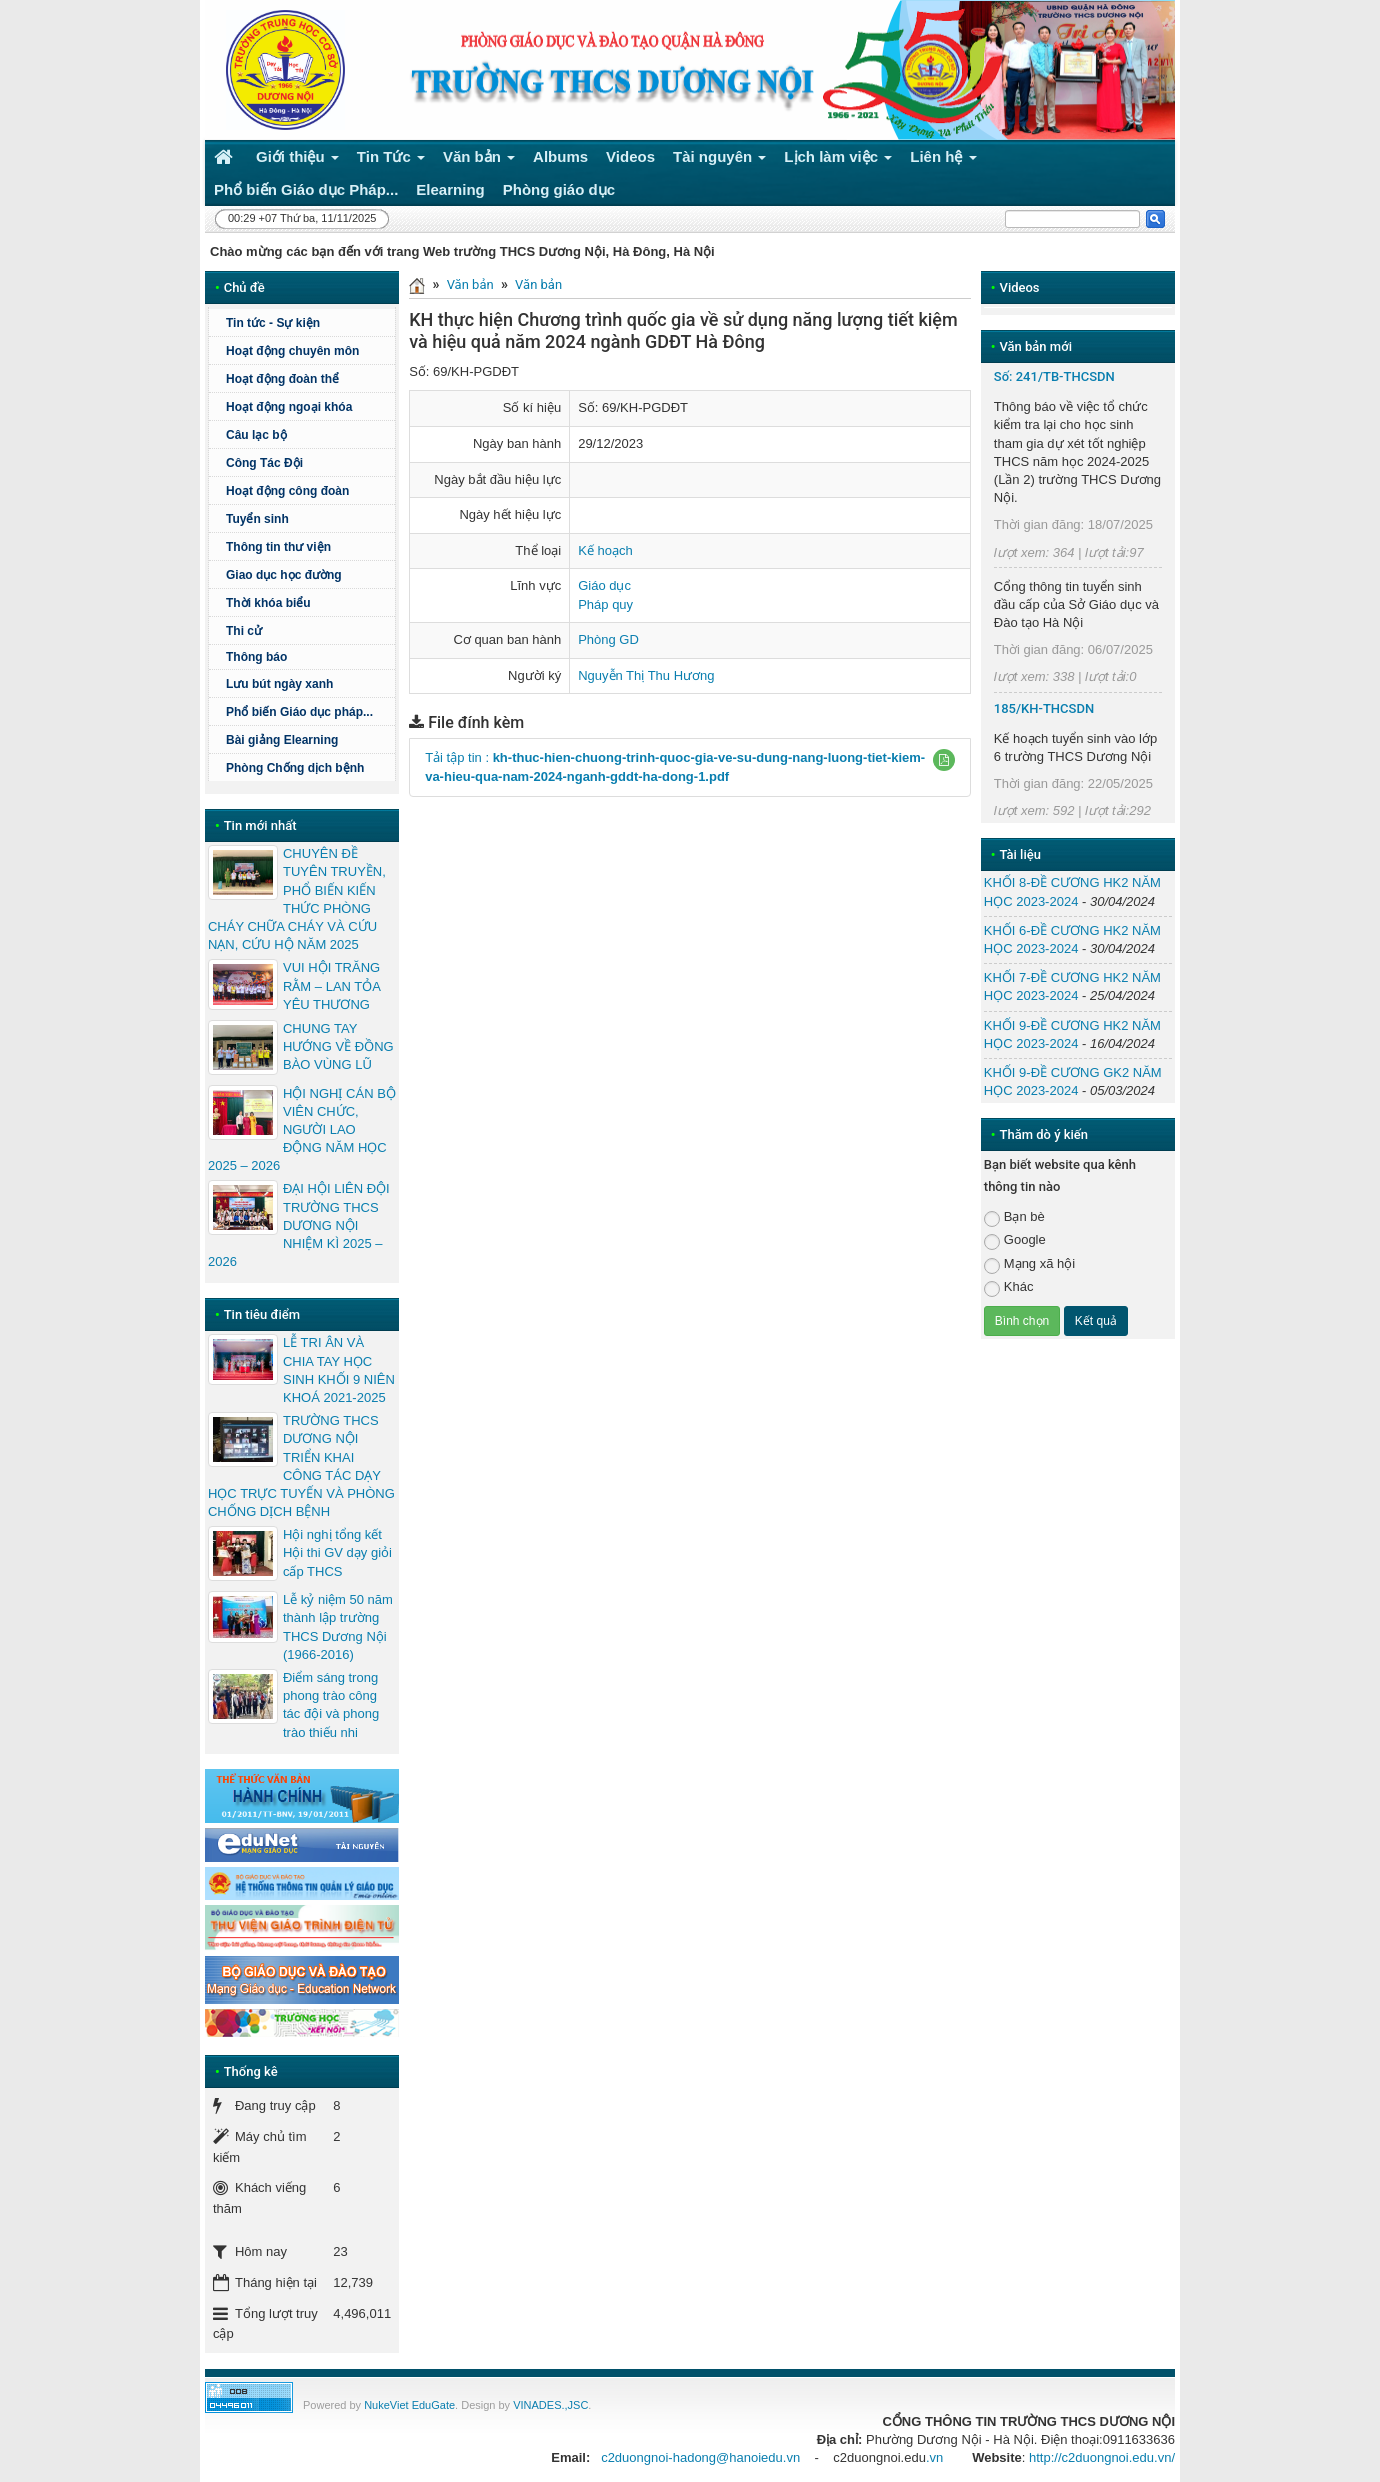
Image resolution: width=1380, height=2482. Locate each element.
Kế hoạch (605, 550)
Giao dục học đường (284, 575)
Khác (1009, 1287)
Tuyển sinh (257, 519)
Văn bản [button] (479, 160)
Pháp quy (605, 604)
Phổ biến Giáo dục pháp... (308, 712)
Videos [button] (630, 156)
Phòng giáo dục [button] (559, 189)
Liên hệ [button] (943, 160)
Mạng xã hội (1029, 1264)
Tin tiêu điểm (262, 1314)
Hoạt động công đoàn (287, 491)
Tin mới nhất (260, 825)
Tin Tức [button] (391, 160)
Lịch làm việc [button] (838, 160)
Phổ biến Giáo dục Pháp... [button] (306, 189)
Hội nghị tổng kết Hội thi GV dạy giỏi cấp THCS (337, 1552)
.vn (934, 2457)
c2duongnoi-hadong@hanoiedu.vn (700, 2457)
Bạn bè (1014, 1217)
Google (1015, 1240)
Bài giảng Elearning (282, 740)
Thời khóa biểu (268, 603)
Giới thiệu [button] (297, 160)
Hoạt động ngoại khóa (289, 407)
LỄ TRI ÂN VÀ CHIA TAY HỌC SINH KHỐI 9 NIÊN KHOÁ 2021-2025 (339, 1370)
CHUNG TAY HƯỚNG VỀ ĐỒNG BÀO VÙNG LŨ (338, 1046)
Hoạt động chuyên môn (308, 351)
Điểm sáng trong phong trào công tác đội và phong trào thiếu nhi (331, 1705)
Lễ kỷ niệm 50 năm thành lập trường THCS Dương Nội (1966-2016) (338, 1627)
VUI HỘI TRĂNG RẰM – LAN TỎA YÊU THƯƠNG (331, 985)
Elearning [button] (450, 189)
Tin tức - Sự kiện (273, 323)
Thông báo (308, 657)
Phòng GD (608, 639)
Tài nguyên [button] (720, 160)
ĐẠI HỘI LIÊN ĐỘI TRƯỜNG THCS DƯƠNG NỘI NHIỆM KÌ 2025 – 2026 (299, 1225)
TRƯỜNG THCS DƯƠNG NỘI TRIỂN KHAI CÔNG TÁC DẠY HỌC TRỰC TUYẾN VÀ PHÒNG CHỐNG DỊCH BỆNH (301, 1466)
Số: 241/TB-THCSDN (1054, 376)
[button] (944, 760)
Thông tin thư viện (278, 547)
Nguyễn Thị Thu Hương (646, 675)
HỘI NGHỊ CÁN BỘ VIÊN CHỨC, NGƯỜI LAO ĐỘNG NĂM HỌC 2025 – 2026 (302, 1130)
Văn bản (470, 284)
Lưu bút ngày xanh (279, 684)
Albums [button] (560, 156)
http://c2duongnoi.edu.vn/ (1102, 2457)
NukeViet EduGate (409, 2405)
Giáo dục (604, 585)
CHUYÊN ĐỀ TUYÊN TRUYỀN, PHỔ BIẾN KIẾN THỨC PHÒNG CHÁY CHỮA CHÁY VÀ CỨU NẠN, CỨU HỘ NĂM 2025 (297, 899)
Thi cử (244, 631)
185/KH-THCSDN (1044, 708)
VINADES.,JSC (550, 2405)
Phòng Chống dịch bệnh (308, 768)
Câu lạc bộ (256, 435)
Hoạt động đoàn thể (282, 379)
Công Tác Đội (264, 463)
